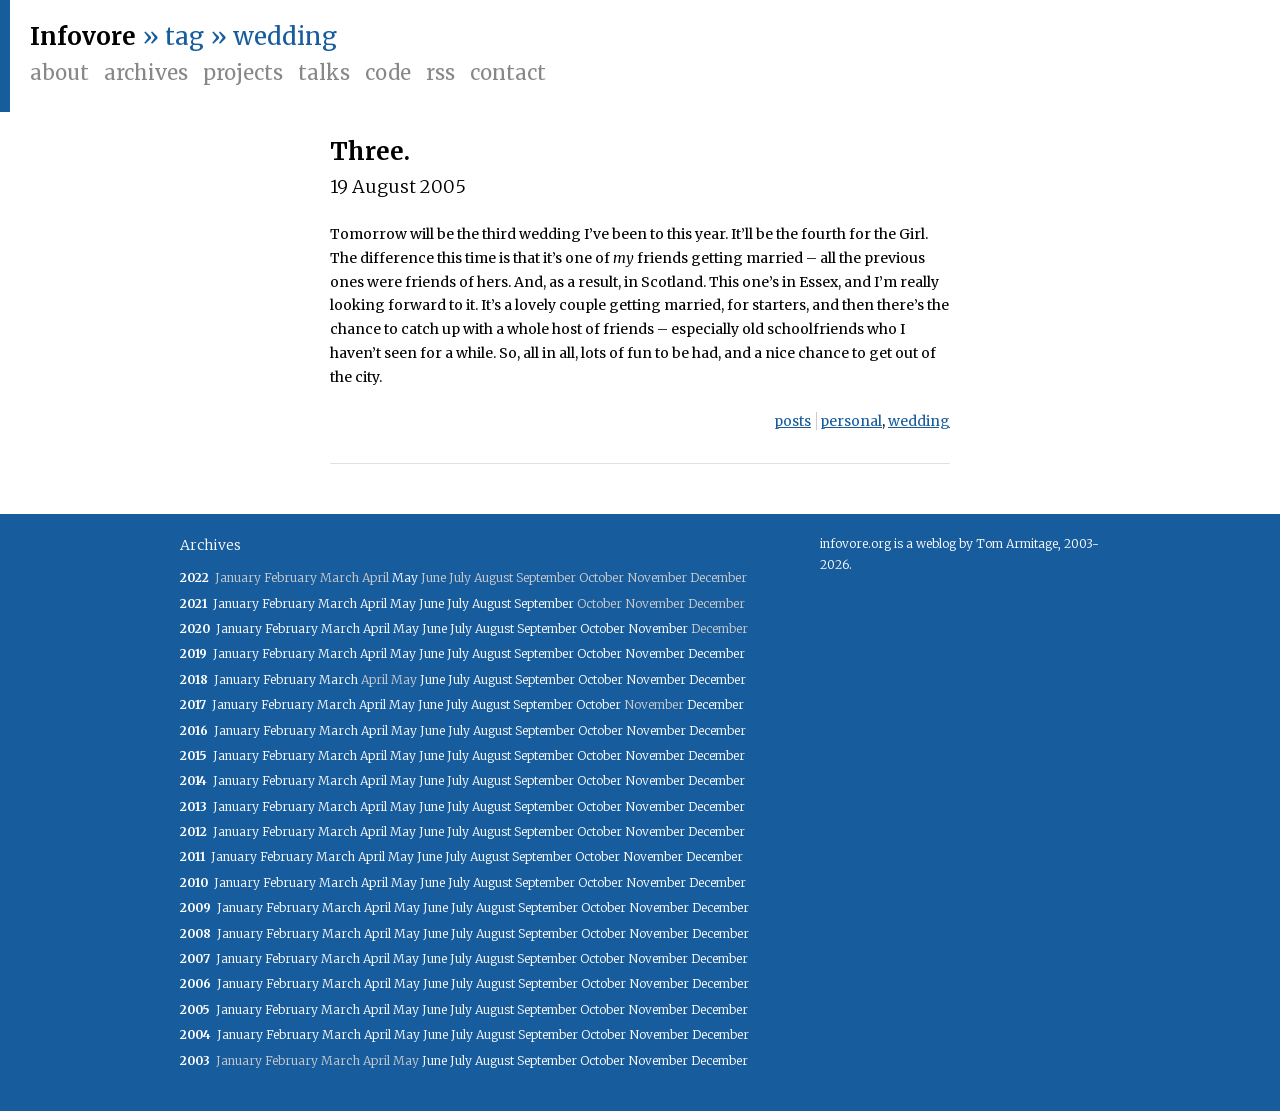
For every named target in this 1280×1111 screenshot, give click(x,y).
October (602, 628)
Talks (324, 72)
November (658, 628)
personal (851, 421)
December (716, 653)
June (431, 603)
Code (388, 72)
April (373, 603)
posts (792, 421)
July (458, 603)
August (491, 603)
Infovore (83, 36)
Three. (370, 151)
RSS (440, 72)
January (236, 603)
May (405, 577)
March (337, 603)
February (288, 603)
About (59, 72)
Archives (146, 72)
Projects (243, 72)
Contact (508, 72)
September (544, 603)
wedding (919, 421)
